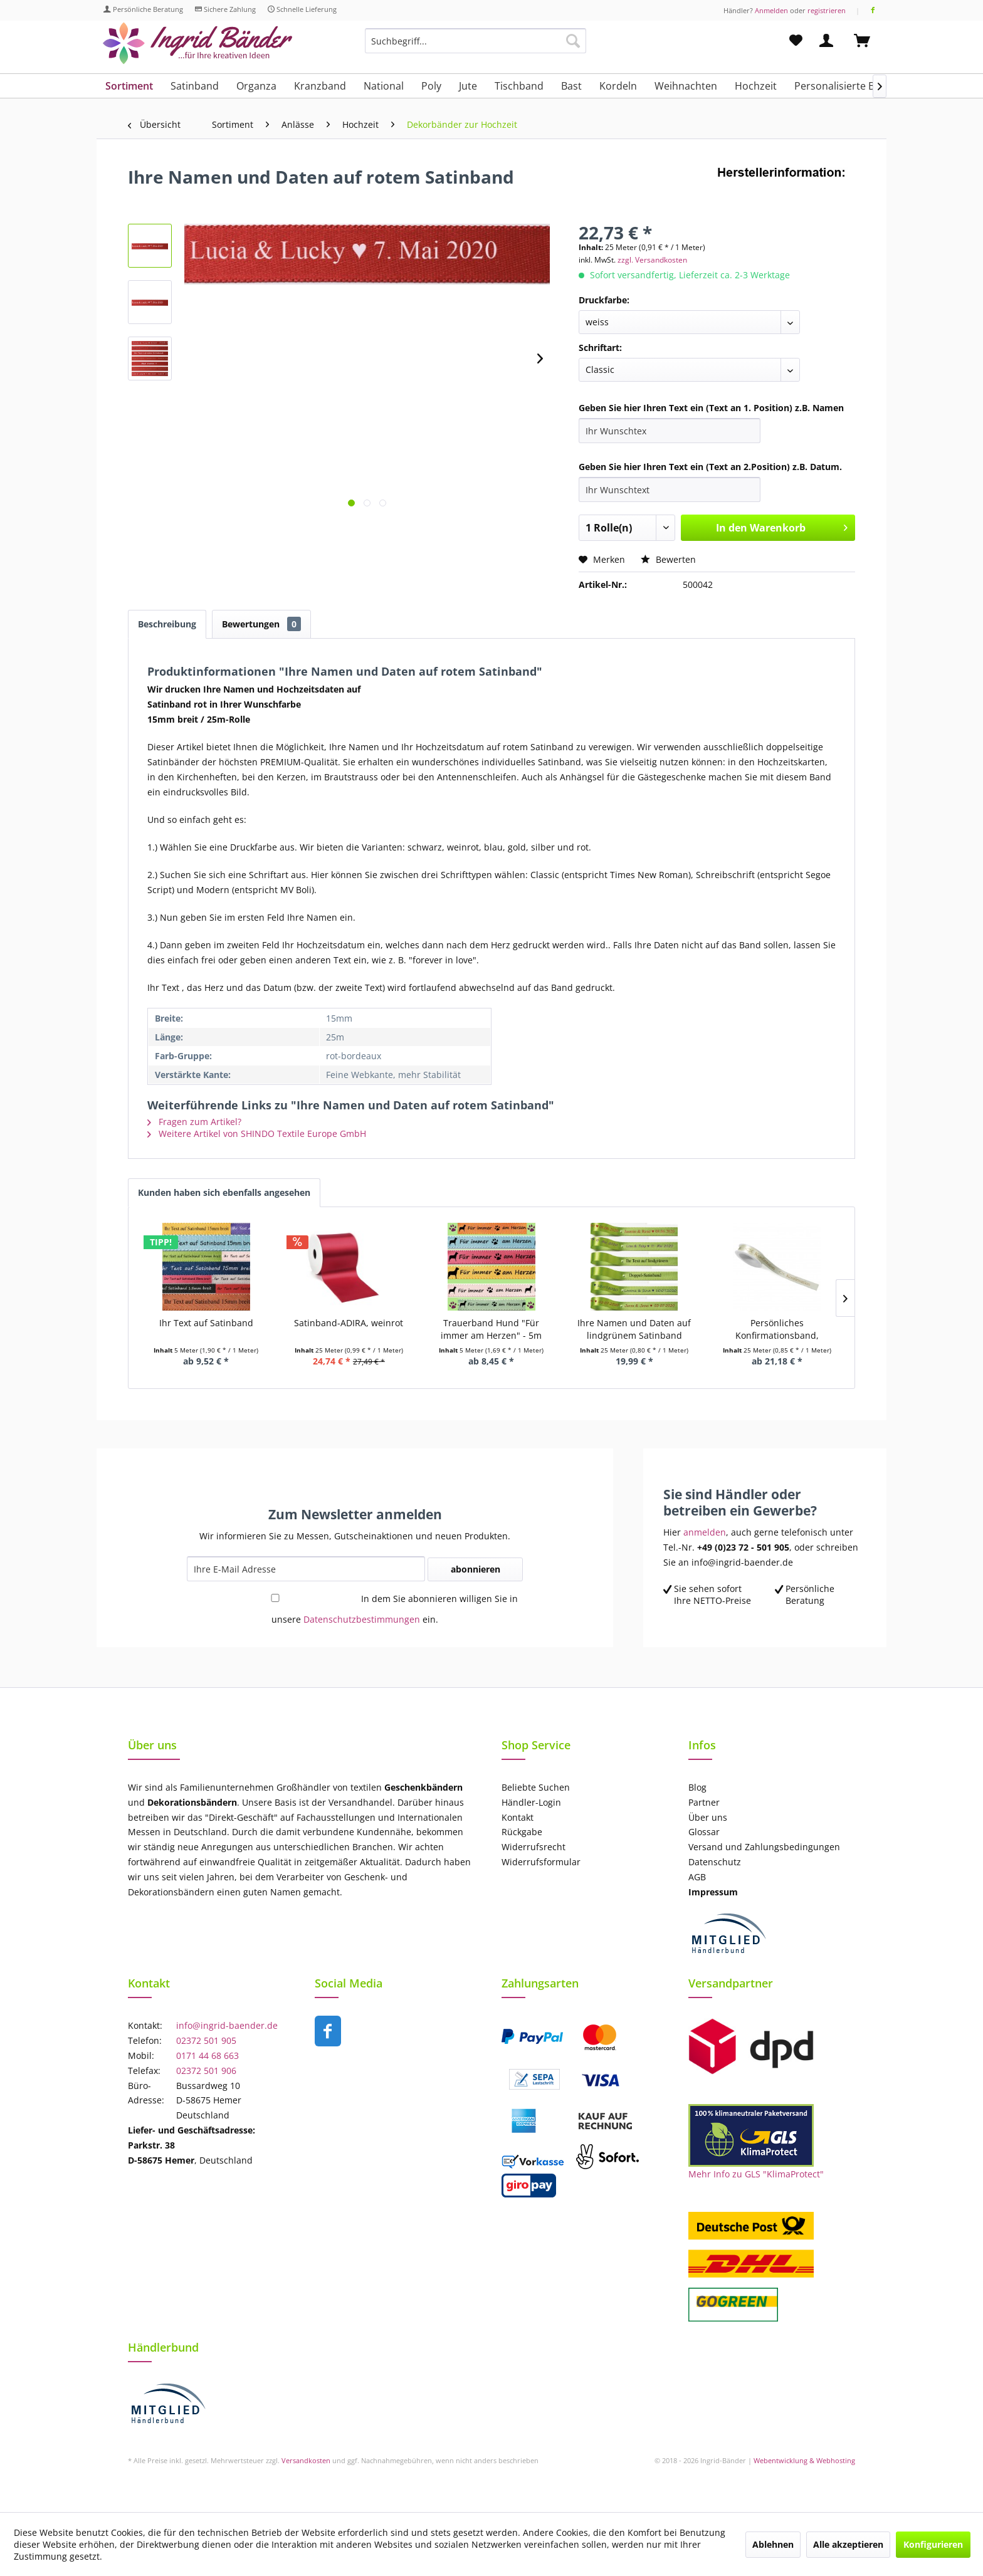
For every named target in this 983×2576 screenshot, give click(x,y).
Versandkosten (305, 2460)
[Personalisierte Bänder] (849, 86)
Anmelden (771, 10)
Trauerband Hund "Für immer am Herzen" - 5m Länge (491, 1329)
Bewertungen (261, 624)
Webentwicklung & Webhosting (804, 2460)
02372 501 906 (206, 2070)
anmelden (704, 1532)
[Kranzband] (320, 86)
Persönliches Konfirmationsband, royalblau (777, 1329)
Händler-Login (531, 1802)
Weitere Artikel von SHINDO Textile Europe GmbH (256, 1133)
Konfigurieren (933, 2544)
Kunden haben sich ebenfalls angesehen (224, 1192)
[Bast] (571, 86)
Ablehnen (773, 2544)
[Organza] (256, 86)
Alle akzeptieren (848, 2544)
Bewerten (668, 559)
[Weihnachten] (686, 86)
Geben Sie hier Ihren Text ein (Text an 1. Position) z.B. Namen (711, 408)
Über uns (707, 1817)
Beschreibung (167, 624)
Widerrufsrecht (533, 1847)
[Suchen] (573, 40)
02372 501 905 (206, 2040)
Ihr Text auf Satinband (206, 1323)
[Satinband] (195, 86)
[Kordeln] (618, 86)
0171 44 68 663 (207, 2055)
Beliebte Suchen (536, 1787)
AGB (697, 1877)
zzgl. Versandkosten (652, 259)
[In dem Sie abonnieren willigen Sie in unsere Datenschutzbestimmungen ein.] (275, 1598)
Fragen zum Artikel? (194, 1122)
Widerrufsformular (541, 1862)
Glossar (704, 1832)
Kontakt (518, 1817)
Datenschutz (714, 1862)
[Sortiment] (129, 86)
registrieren (826, 10)
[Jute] (468, 86)
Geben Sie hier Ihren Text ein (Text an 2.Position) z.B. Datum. (710, 467)
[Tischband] (519, 86)
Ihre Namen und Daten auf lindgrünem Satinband (634, 1329)
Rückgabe (522, 1832)
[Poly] (431, 86)
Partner (704, 1802)
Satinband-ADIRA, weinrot (348, 1323)
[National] (384, 86)
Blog (697, 1787)
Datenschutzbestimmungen (361, 1619)
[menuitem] (475, 46)
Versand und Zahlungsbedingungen (764, 1847)
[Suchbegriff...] (475, 40)
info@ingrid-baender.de (227, 2025)
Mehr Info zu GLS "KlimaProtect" (756, 2174)
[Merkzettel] (796, 40)
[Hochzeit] (756, 86)
